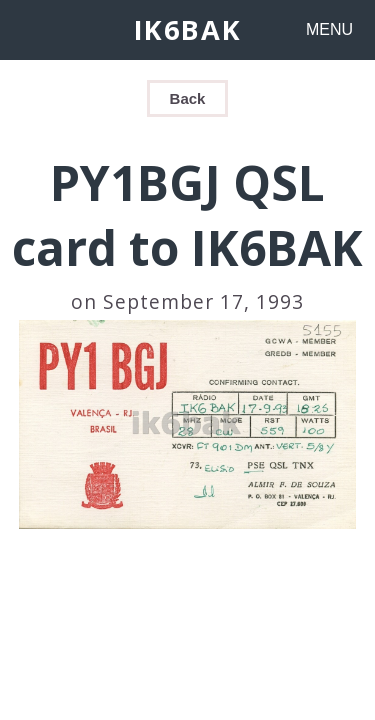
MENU (329, 29)
